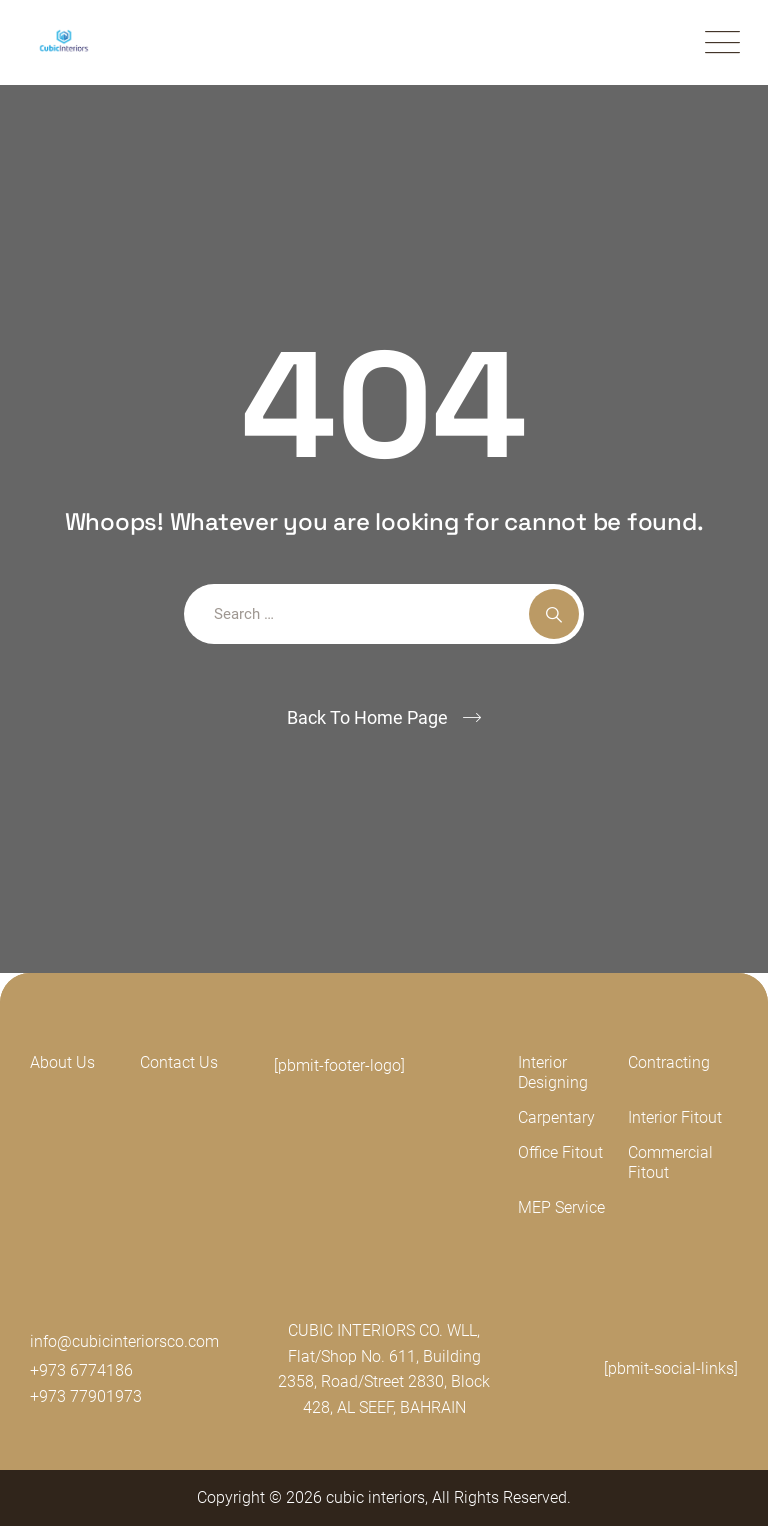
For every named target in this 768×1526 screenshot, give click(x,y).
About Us (62, 1062)
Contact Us (179, 1062)
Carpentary (556, 1117)
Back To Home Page (367, 717)
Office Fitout (560, 1152)
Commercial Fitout (670, 1162)
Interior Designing (553, 1072)
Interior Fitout (675, 1117)
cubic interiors (375, 1497)
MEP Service (561, 1207)
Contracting (669, 1062)
